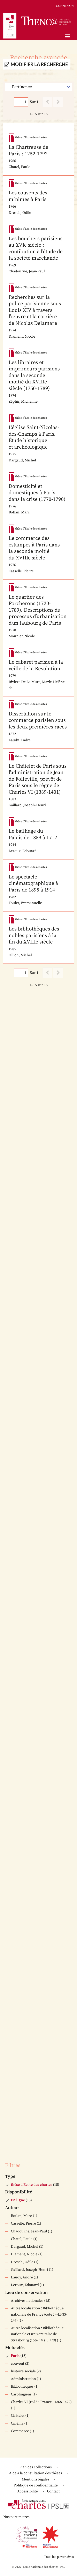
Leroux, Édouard (25, 2285)
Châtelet (17, 2415)
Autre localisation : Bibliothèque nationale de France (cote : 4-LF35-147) (39, 2314)
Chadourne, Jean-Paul (29, 2231)
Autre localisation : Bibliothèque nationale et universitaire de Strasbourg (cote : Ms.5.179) (37, 2334)
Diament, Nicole (24, 2254)
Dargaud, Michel (24, 2246)
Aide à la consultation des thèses (35, 2473)
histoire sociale (23, 2371)
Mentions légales (35, 2479)
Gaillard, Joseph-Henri (29, 2269)
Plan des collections (35, 2467)
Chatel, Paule (21, 2239)
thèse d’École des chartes (31, 2184)
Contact (53, 2491)
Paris (15, 2355)
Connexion (65, 5)
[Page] (21, 101)
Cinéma (17, 2423)
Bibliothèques (22, 2386)
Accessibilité (27, 2491)
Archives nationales (27, 2300)
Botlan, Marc (21, 2215)
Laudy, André (22, 2277)
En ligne (18, 2200)
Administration (23, 2378)
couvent (17, 2363)
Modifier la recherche (39, 64)
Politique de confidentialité (36, 2485)
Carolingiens (21, 2394)
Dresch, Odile (22, 2262)
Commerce (20, 2431)
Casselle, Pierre (23, 2223)
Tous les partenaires (59, 2557)
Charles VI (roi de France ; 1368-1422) (41, 2402)
